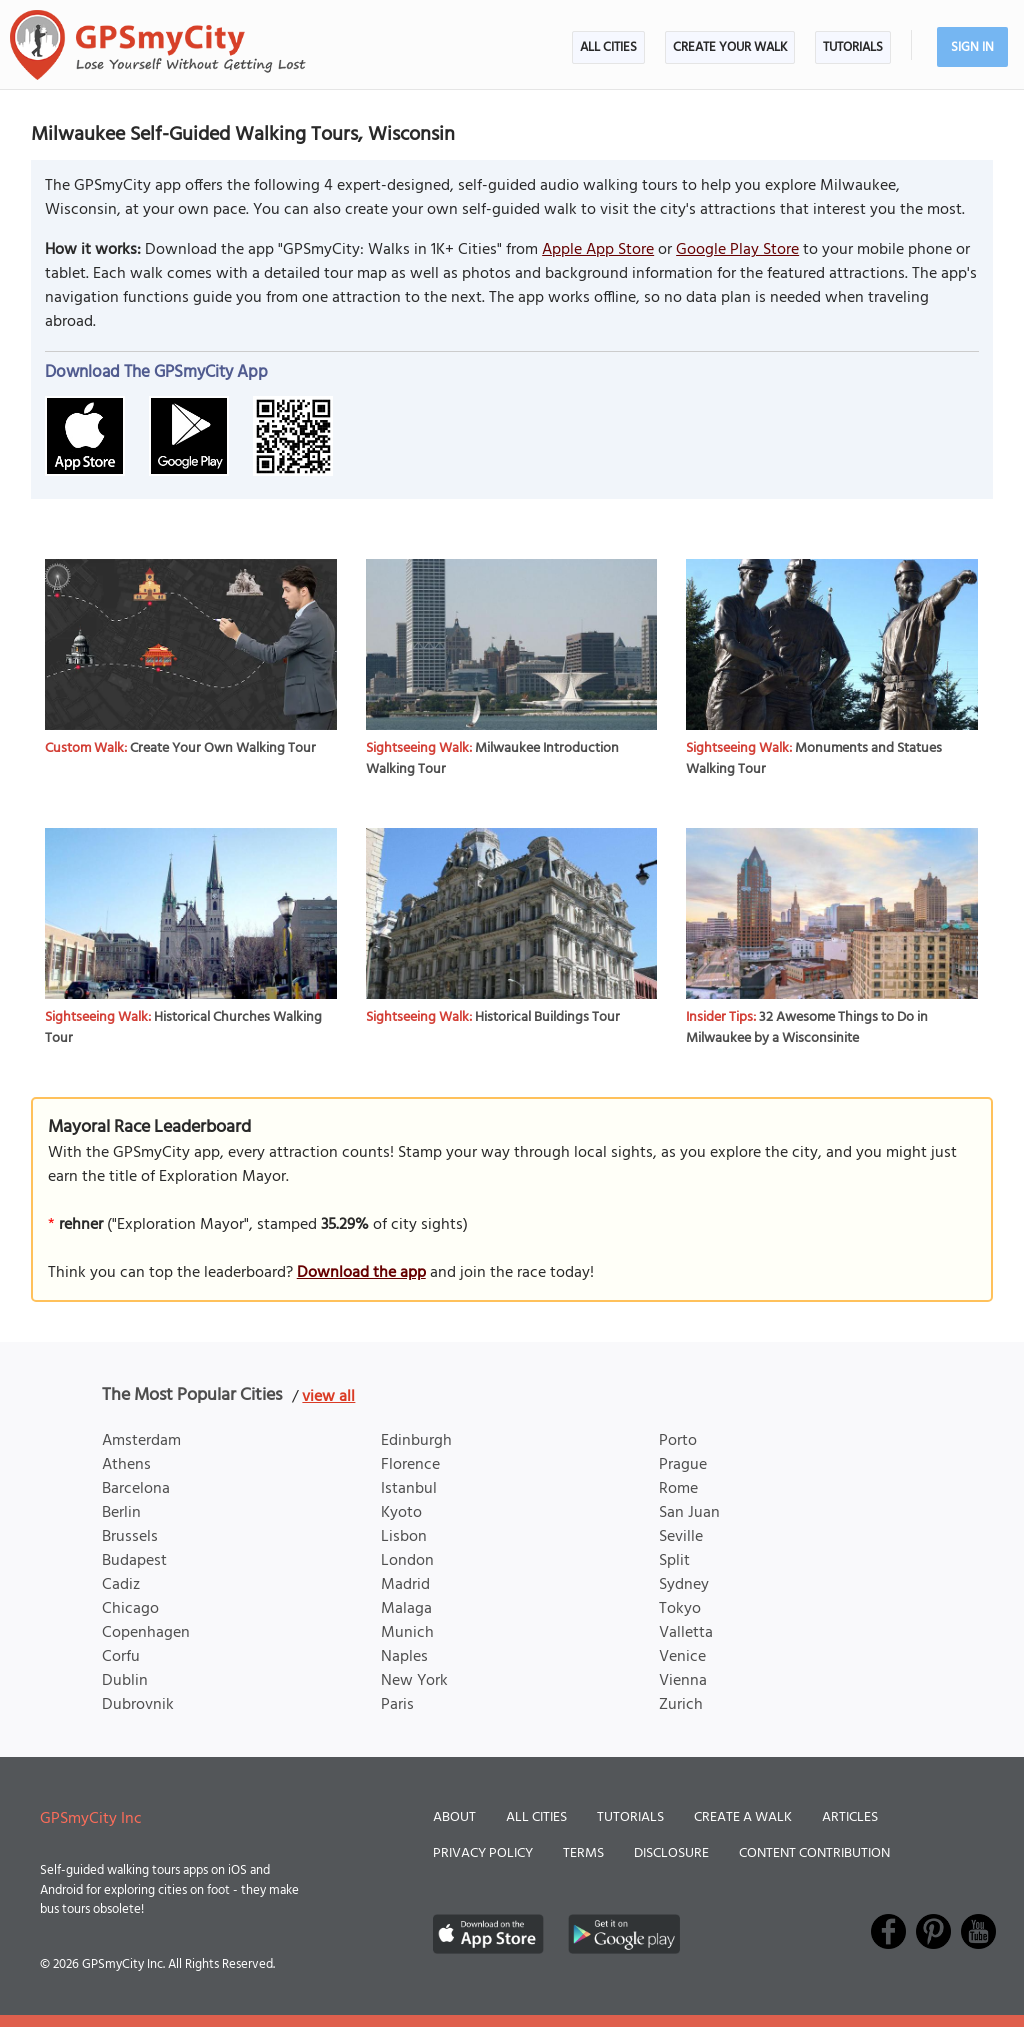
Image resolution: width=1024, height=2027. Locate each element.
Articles (850, 1817)
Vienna (683, 1681)
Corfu (121, 1657)
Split (674, 1561)
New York (414, 1681)
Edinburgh (416, 1441)
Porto (678, 1441)
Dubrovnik (138, 1705)
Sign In (972, 47)
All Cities (608, 47)
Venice (682, 1657)
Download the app (361, 1273)
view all (328, 1397)
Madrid (405, 1585)
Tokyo (680, 1609)
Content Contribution (814, 1853)
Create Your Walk (730, 47)
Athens (126, 1465)
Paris (397, 1705)
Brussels (130, 1537)
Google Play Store (737, 250)
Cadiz (121, 1585)
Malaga (406, 1609)
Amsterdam (141, 1441)
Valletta (686, 1633)
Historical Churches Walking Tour (183, 1028)
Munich (407, 1633)
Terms (583, 1853)
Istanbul (409, 1489)
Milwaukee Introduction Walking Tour (492, 759)
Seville (681, 1537)
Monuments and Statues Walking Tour (814, 759)
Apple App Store (598, 250)
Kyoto (401, 1513)
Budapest (134, 1561)
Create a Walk (743, 1817)
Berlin (121, 1513)
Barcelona (136, 1489)
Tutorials (853, 47)
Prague (683, 1465)
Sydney (684, 1585)
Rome (678, 1489)
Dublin (125, 1681)
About (454, 1817)
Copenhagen (146, 1633)
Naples (404, 1657)
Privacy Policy (483, 1853)
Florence (410, 1465)
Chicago (130, 1609)
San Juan (689, 1513)
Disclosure (671, 1853)
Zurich (681, 1705)
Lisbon (404, 1537)
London (407, 1561)
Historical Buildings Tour (547, 1017)
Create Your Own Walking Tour (223, 748)
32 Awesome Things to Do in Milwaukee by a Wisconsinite (807, 1028)
